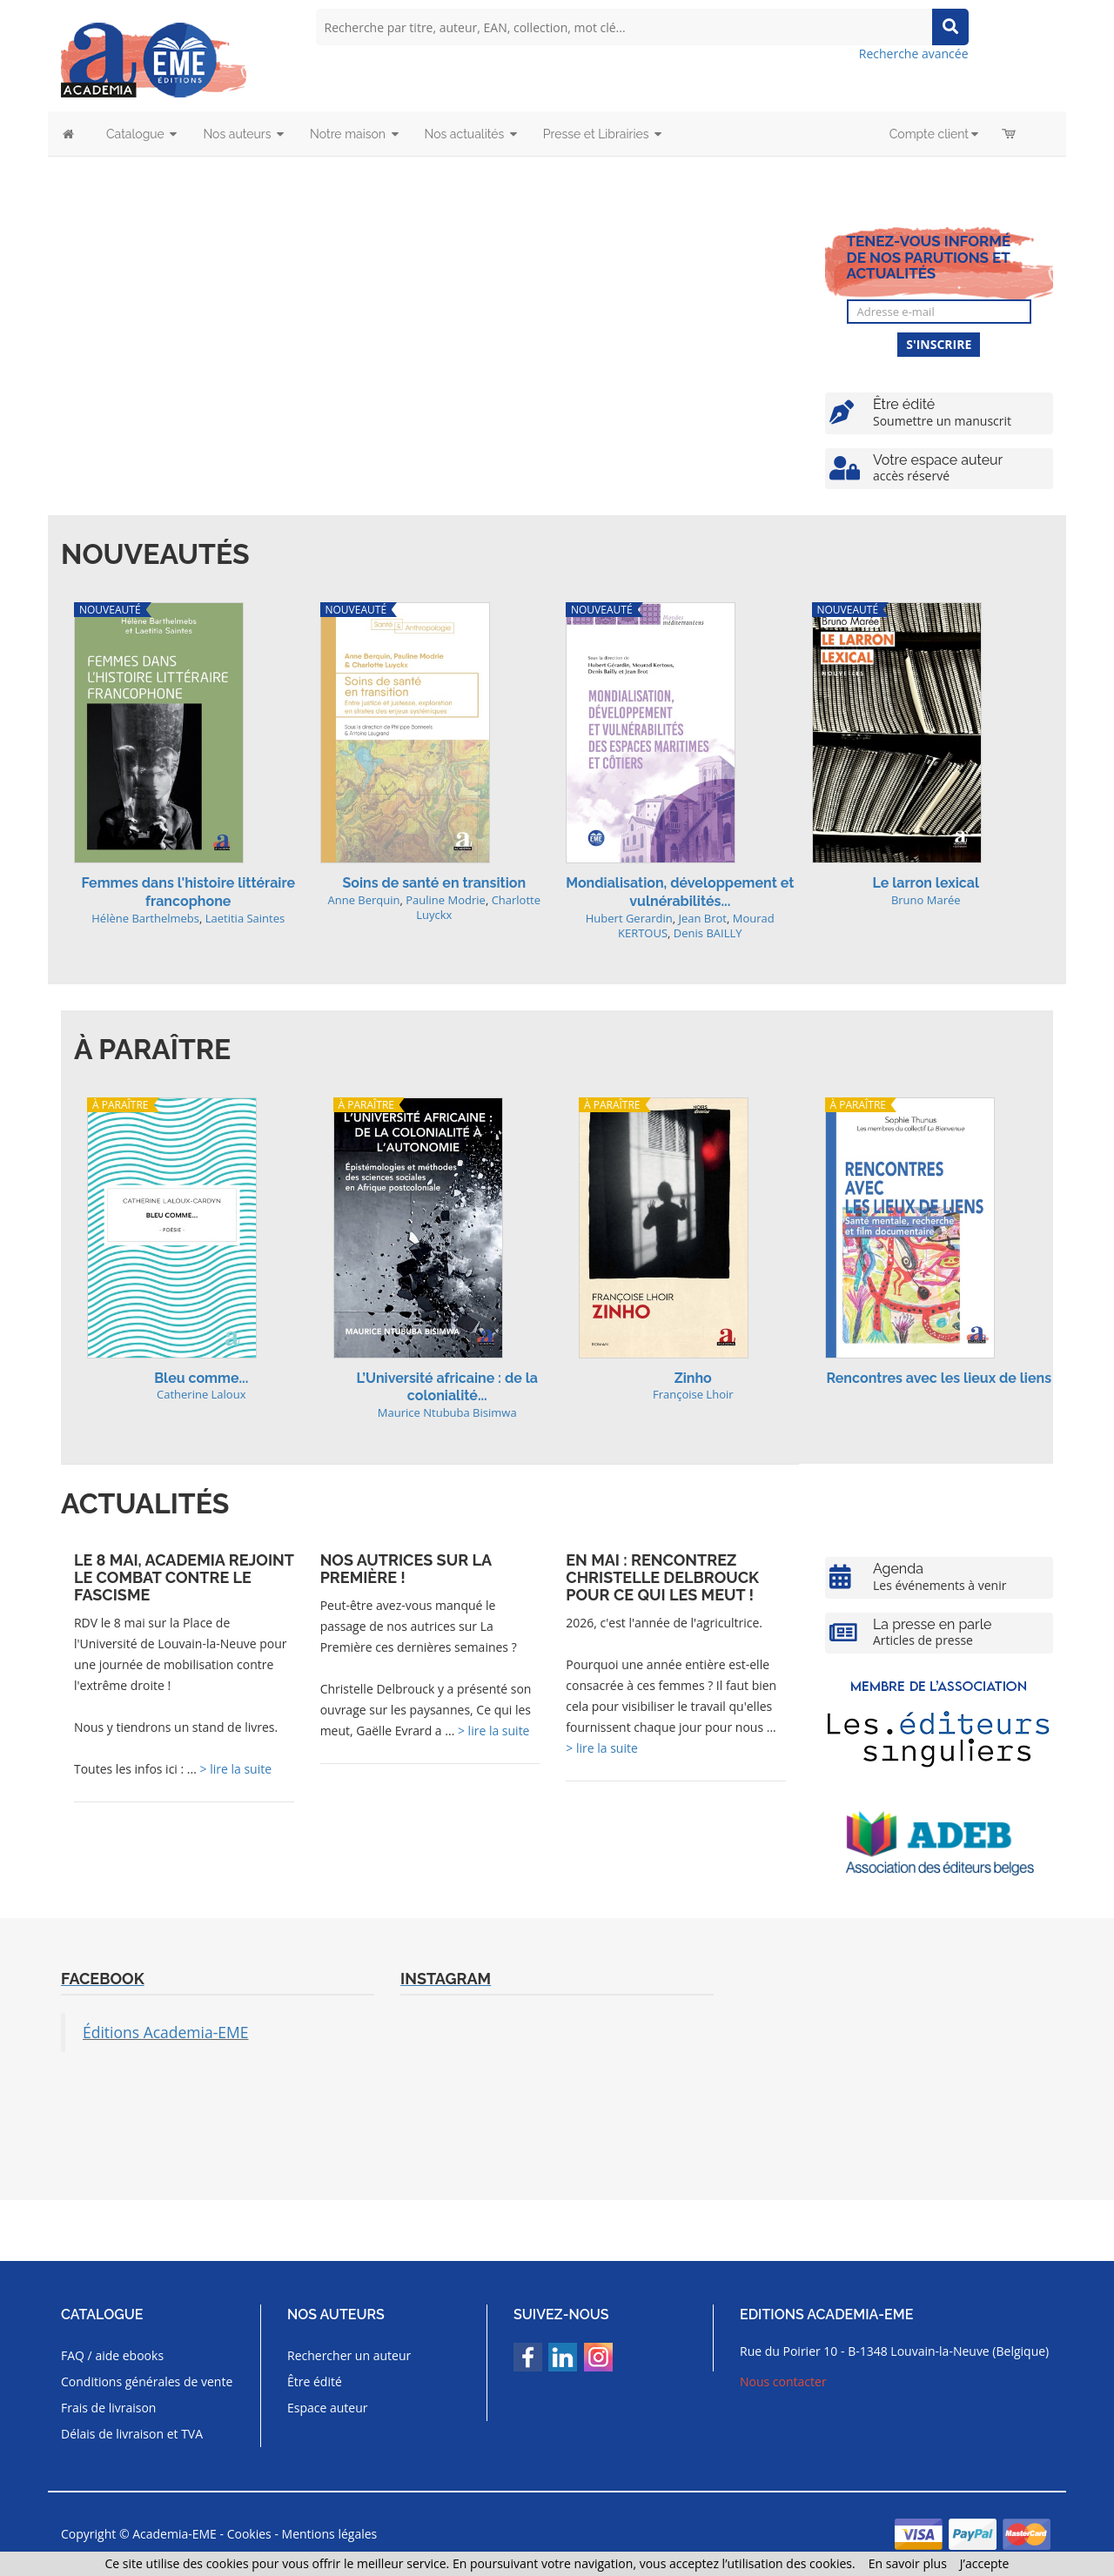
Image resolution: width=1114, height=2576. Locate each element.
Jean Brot (702, 918)
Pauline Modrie (446, 900)
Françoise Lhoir (693, 1394)
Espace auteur (327, 2407)
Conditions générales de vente (146, 2381)
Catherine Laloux (201, 1394)
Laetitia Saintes (245, 918)
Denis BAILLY (708, 933)
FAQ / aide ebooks (112, 2355)
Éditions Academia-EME (166, 2032)
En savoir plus (908, 2563)
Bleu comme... (201, 1378)
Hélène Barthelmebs (145, 918)
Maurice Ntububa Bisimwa (447, 1412)
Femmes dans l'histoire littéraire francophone (188, 892)
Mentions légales (330, 2534)
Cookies (249, 2534)
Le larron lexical (925, 883)
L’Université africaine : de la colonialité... (447, 1387)
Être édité (314, 2381)
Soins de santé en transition (434, 883)
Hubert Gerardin (629, 918)
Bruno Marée (926, 900)
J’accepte (985, 2563)
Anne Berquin (363, 900)
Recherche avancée (914, 53)
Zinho (693, 1378)
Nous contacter (783, 2381)
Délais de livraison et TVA (132, 2433)
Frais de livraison (108, 2407)
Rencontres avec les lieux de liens (938, 1378)
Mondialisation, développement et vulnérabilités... (680, 892)
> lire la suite (236, 1769)
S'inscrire (938, 344)
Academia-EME (174, 2534)
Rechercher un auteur (349, 2355)
